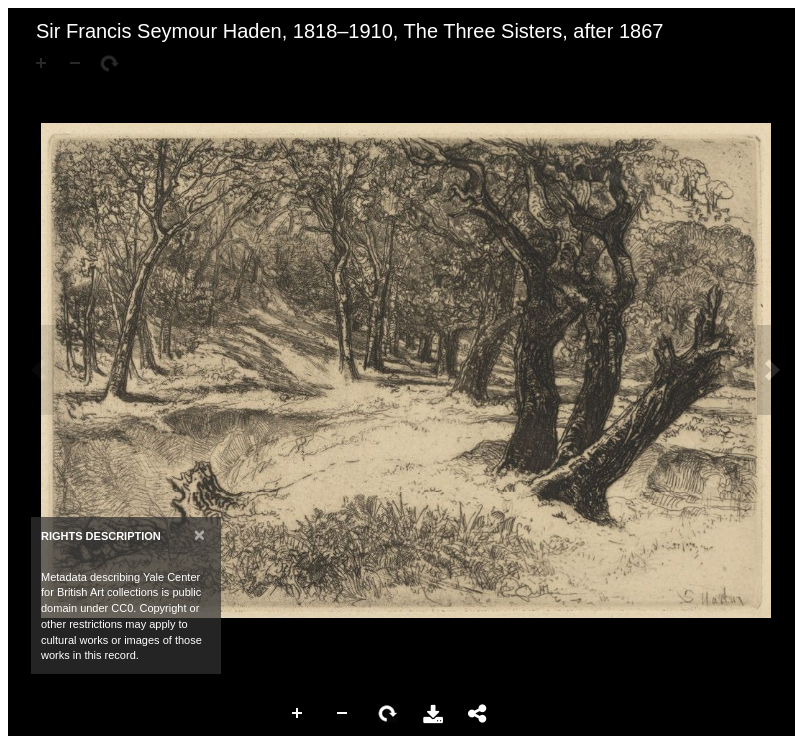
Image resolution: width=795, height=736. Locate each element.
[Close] (199, 534)
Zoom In (298, 714)
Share (478, 714)
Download (433, 714)
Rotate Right (388, 714)
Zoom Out (343, 714)
